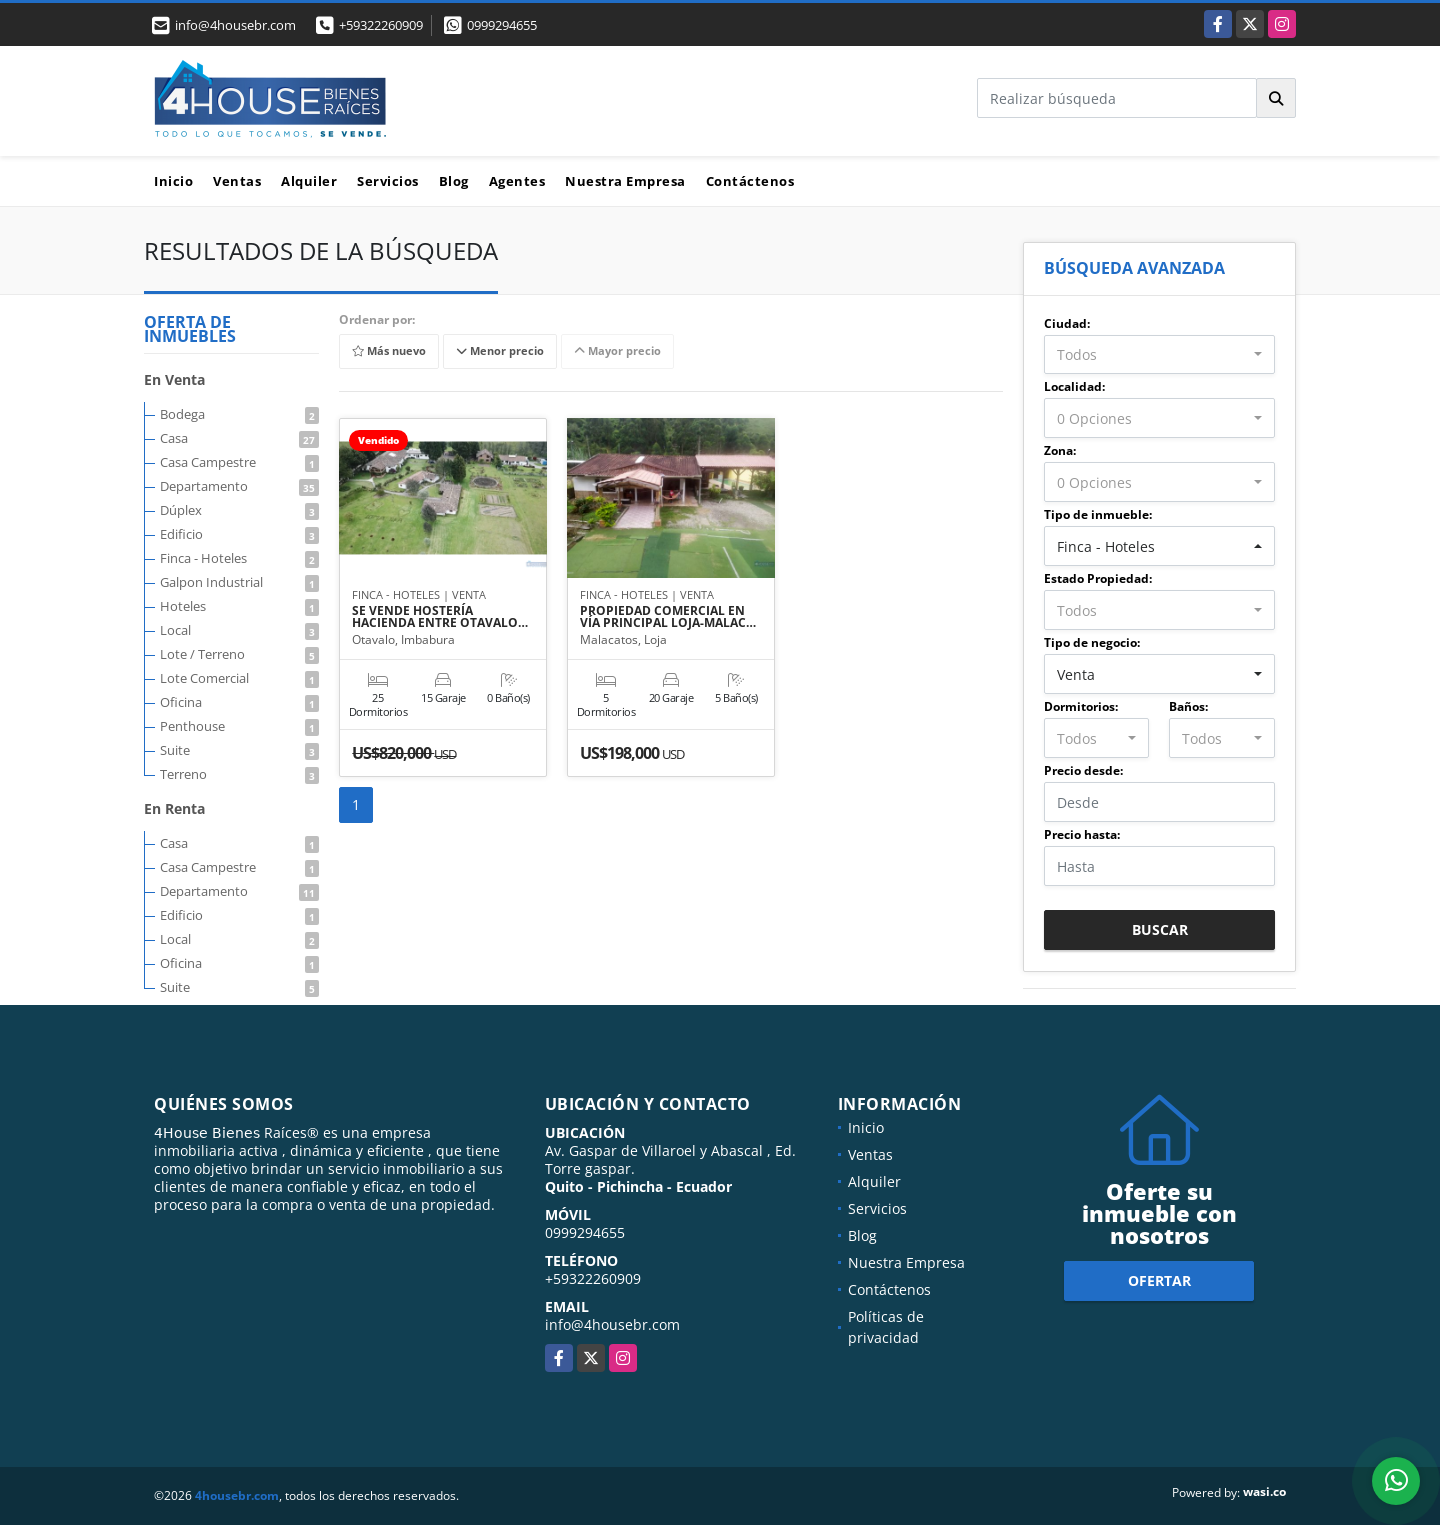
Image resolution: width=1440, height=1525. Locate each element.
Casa (239, 438)
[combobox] (1159, 355)
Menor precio (500, 351)
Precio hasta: (1082, 834)
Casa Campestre (239, 462)
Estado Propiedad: (1098, 578)
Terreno (239, 774)
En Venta (174, 379)
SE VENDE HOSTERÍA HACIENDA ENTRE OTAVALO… (440, 617)
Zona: (1060, 450)
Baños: (1188, 706)
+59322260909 (381, 25)
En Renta (174, 808)
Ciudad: (1067, 323)
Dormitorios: (1081, 706)
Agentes (517, 181)
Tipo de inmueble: (1098, 514)
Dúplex (239, 510)
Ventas (237, 181)
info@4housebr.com (612, 1324)
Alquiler (309, 181)
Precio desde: (1083, 770)
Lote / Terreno (239, 654)
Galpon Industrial (239, 582)
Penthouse (239, 726)
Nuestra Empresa (625, 181)
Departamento (239, 486)
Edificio (239, 534)
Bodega (239, 414)
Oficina (239, 702)
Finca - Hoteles (239, 558)
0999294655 (502, 25)
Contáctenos (750, 181)
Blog (454, 181)
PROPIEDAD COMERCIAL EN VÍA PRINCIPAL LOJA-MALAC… (668, 617)
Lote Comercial (239, 678)
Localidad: (1074, 386)
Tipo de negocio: (1092, 642)
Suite (239, 750)
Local (239, 630)
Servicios (388, 181)
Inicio (173, 181)
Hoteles (239, 606)
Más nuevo (389, 351)
